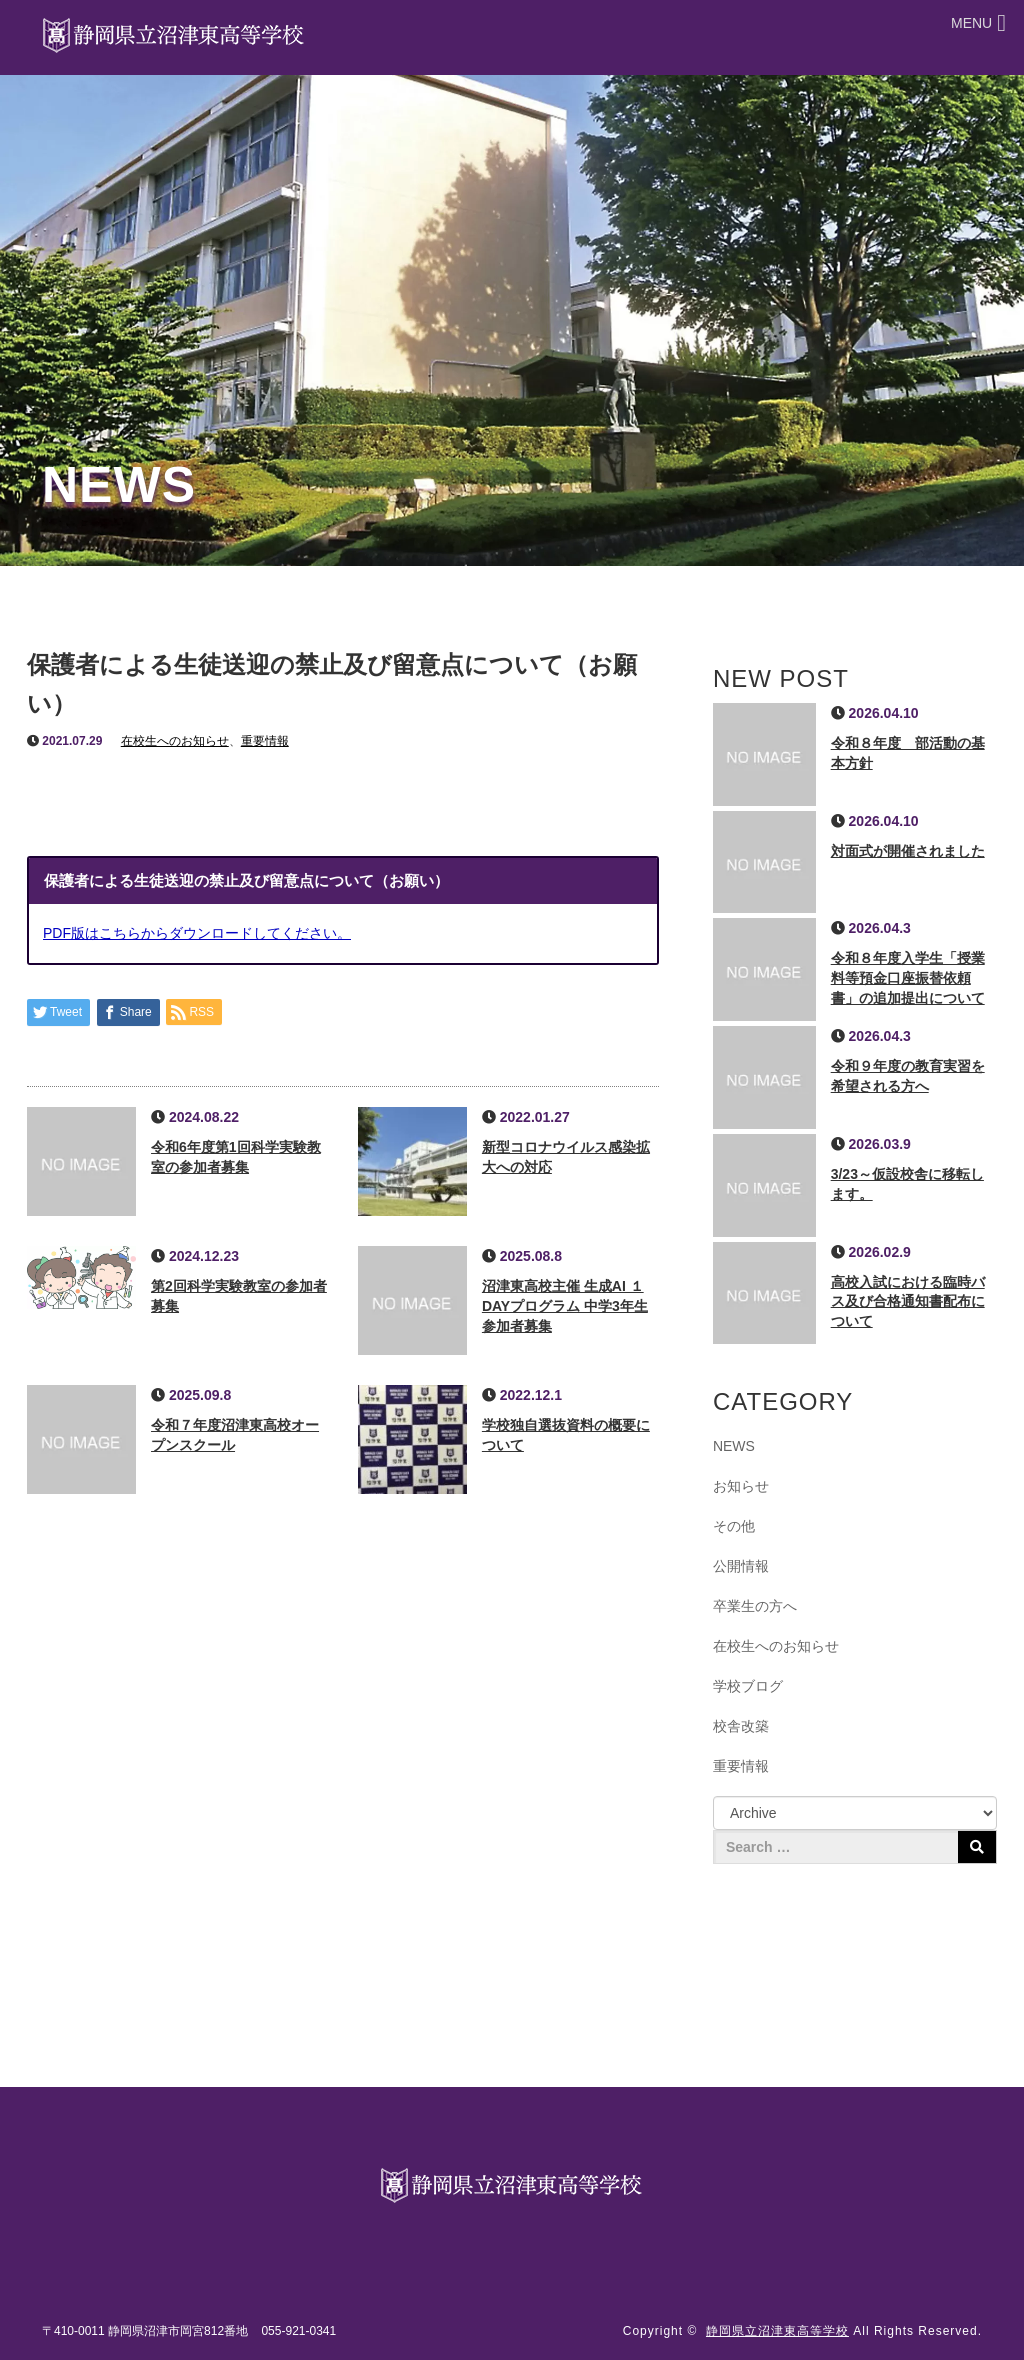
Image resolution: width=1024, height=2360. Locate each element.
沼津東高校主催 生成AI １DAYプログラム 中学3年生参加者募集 (565, 1306)
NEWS (734, 1446)
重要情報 (265, 741)
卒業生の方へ (755, 1606)
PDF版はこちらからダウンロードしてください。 (197, 933)
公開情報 (741, 1566)
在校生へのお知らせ (175, 741)
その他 (734, 1526)
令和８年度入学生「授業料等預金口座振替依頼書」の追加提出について (908, 978)
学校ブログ (748, 1686)
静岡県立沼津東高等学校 (777, 2331)
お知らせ (741, 1486)
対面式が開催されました (908, 851)
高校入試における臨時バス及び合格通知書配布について (908, 1302)
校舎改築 (741, 1726)
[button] (971, 23)
